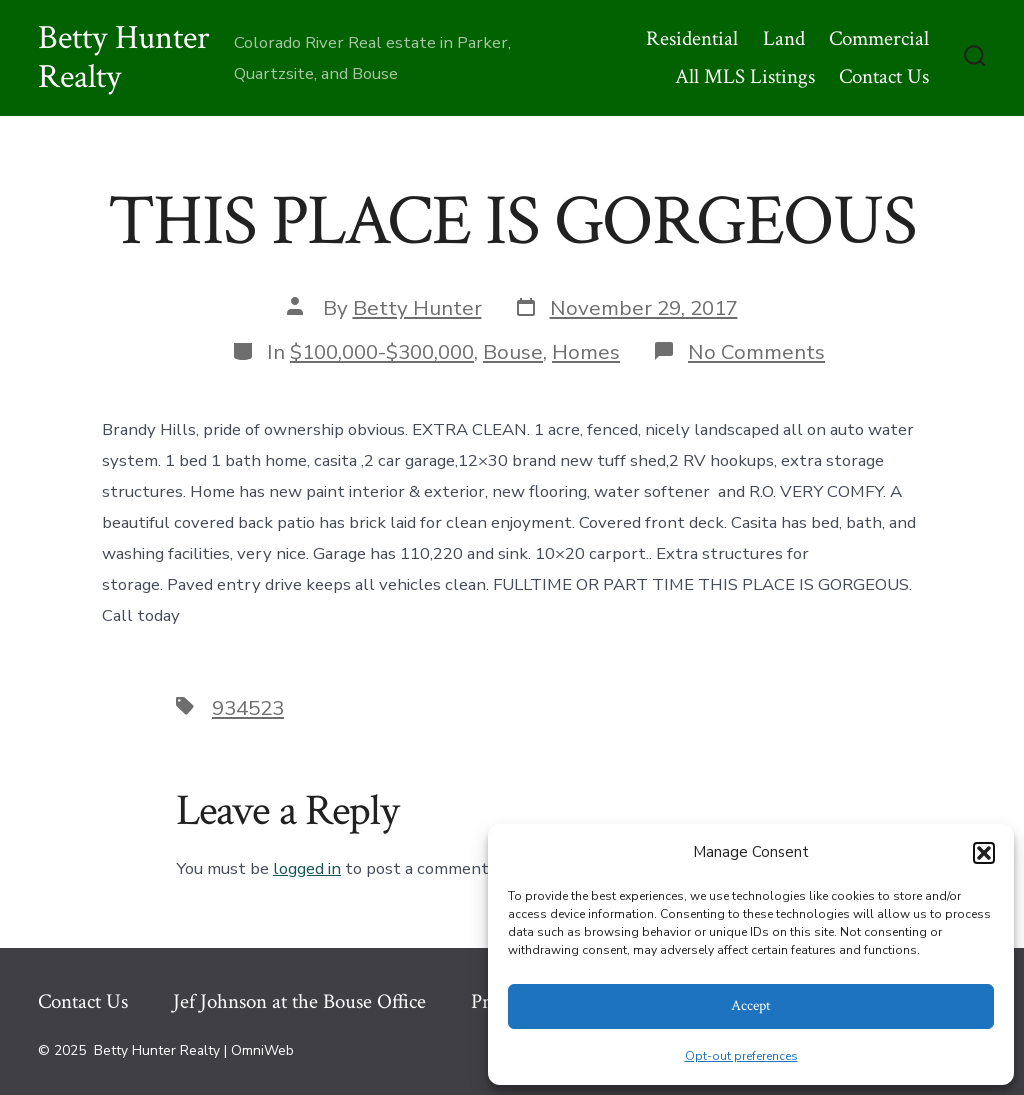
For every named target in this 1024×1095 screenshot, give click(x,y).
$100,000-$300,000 (382, 352)
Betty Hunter (417, 308)
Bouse (513, 352)
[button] (984, 853)
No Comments (756, 352)
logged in (307, 868)
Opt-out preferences (741, 1056)
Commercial (879, 38)
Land (784, 38)
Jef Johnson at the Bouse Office (299, 1001)
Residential (692, 38)
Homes (586, 352)
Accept (751, 1005)
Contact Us (884, 76)
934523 (248, 708)
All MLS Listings (745, 76)
